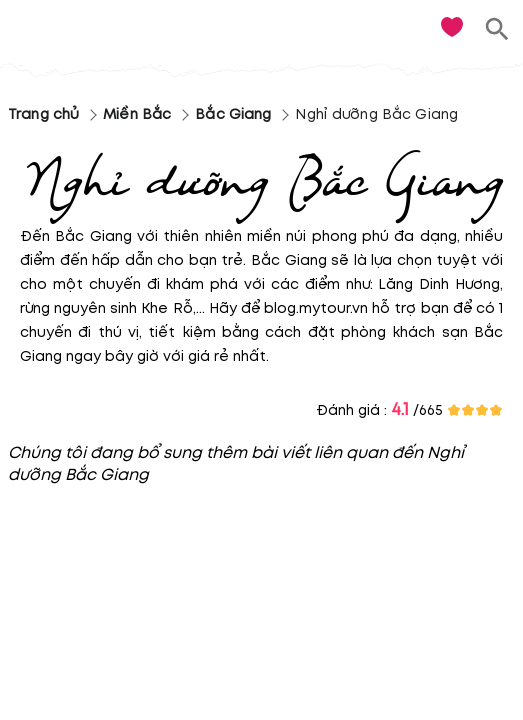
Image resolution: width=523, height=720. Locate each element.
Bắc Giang (233, 114)
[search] (497, 29)
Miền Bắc (137, 114)
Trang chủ (43, 114)
